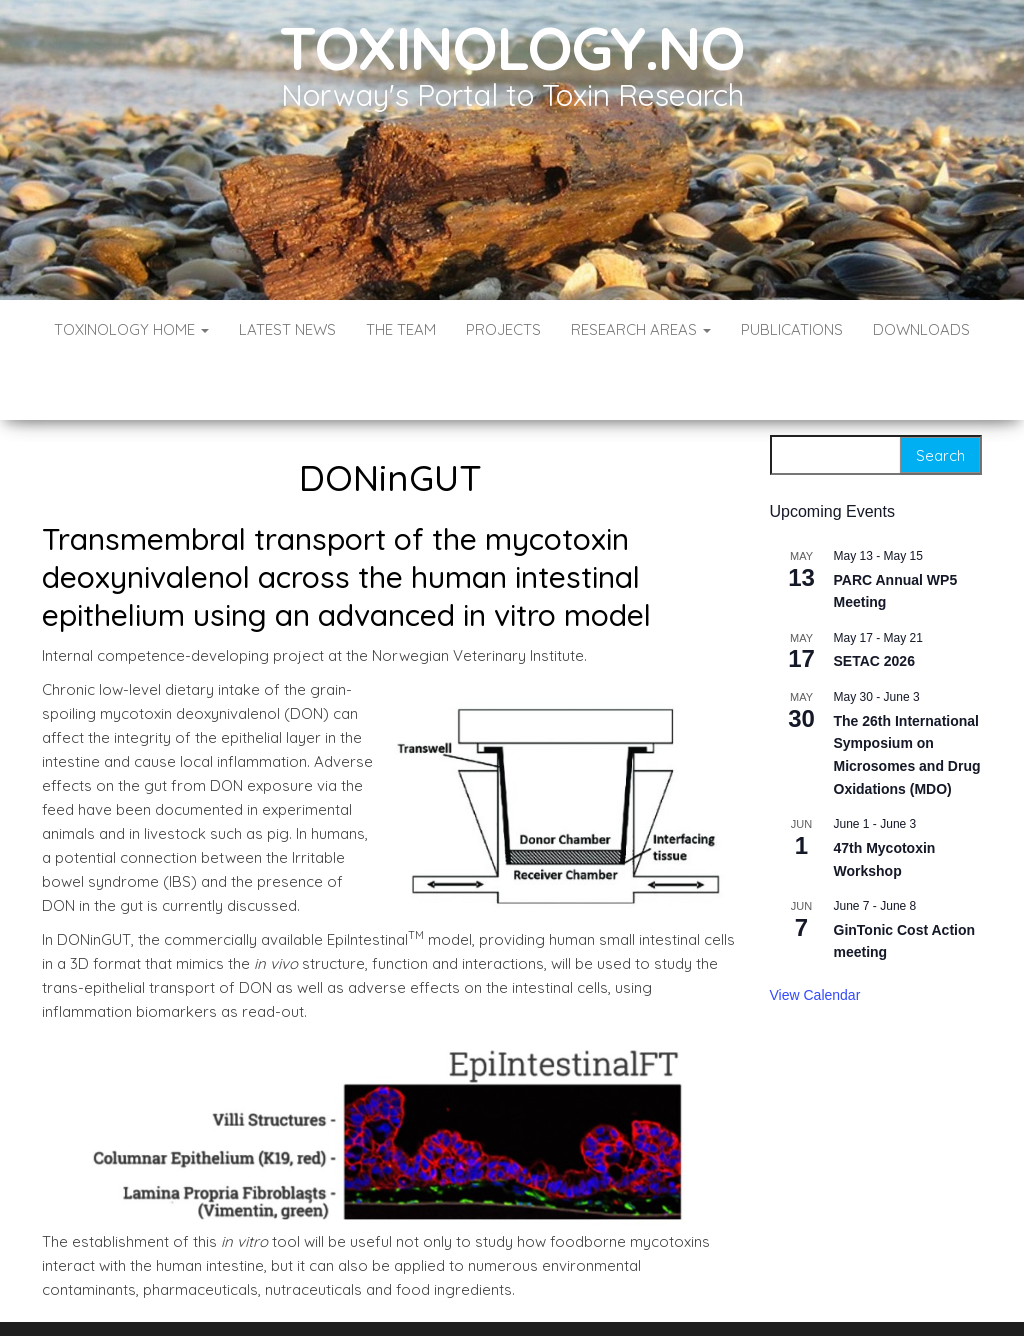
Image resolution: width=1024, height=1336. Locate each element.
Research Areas (641, 329)
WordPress (516, 1293)
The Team (401, 329)
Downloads (921, 329)
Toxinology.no (511, 47)
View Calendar (815, 935)
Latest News (287, 329)
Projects (503, 329)
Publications (792, 329)
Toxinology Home (131, 329)
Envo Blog (657, 1293)
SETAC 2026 (874, 601)
